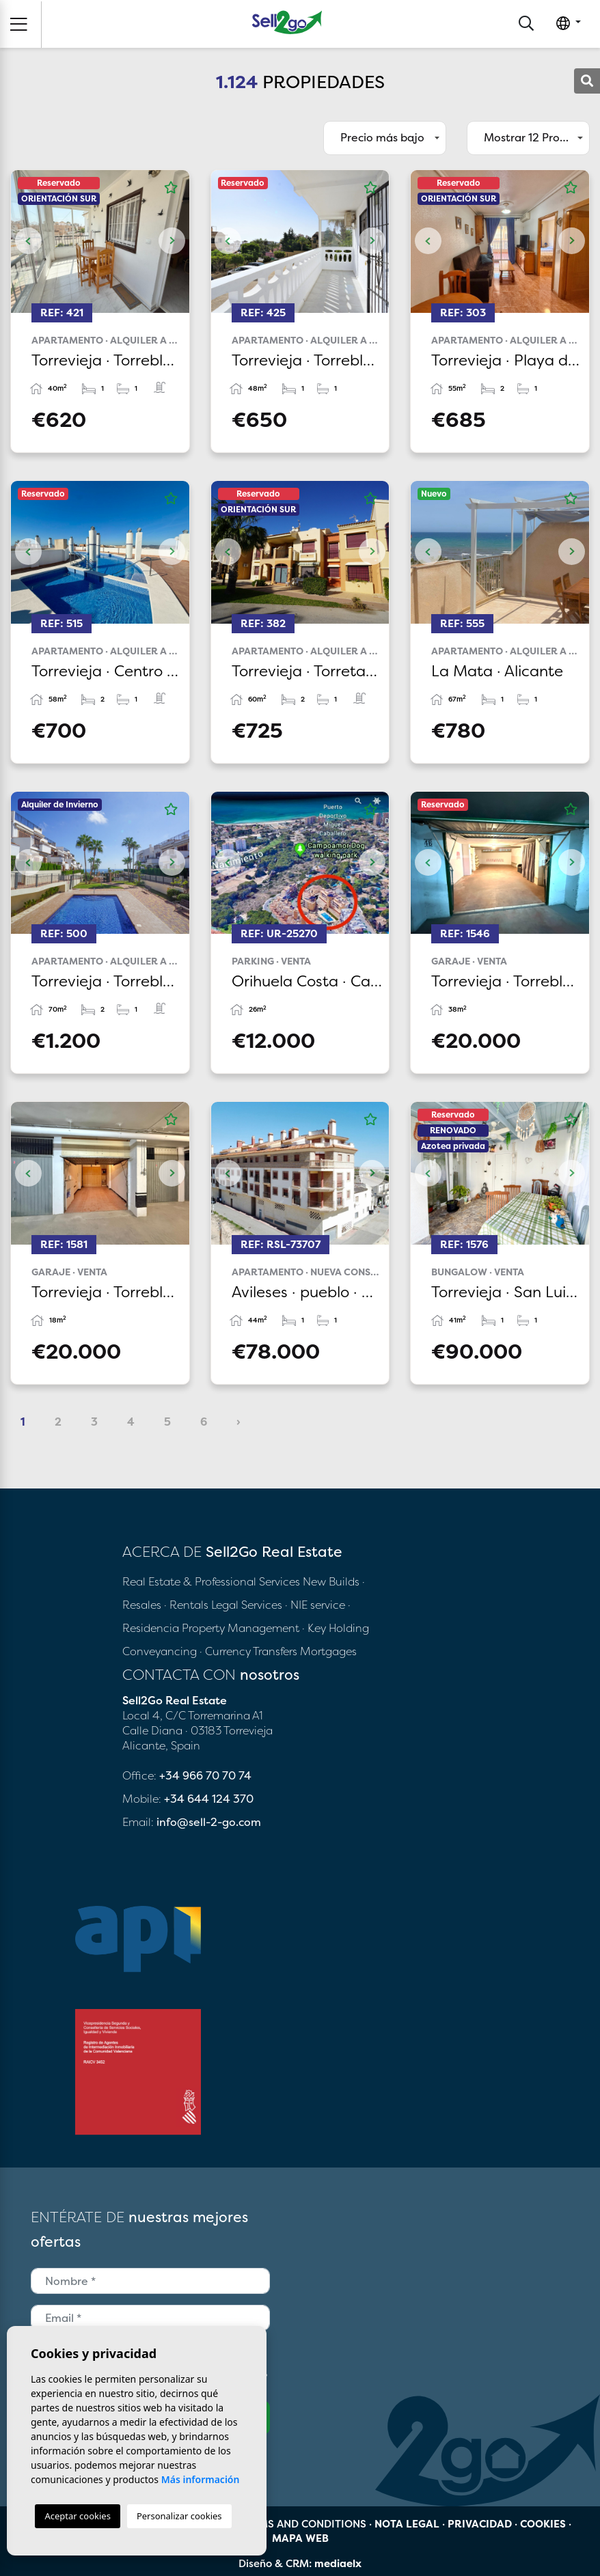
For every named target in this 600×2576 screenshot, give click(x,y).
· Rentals (186, 1604)
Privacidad (480, 2524)
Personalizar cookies (179, 2516)
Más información (200, 2479)
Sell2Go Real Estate (287, 22)
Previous (28, 241)
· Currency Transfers (248, 1651)
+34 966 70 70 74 (205, 1775)
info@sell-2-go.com (208, 1821)
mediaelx (338, 2563)
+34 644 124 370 (209, 1798)
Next (172, 241)
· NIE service (316, 1604)
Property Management (242, 1627)
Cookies (543, 2524)
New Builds (332, 1581)
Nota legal (406, 2524)
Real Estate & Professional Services (211, 1581)
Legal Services (246, 1604)
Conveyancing (161, 1651)
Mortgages (328, 1651)
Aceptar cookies (77, 2516)
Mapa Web (300, 2538)
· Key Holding (335, 1627)
